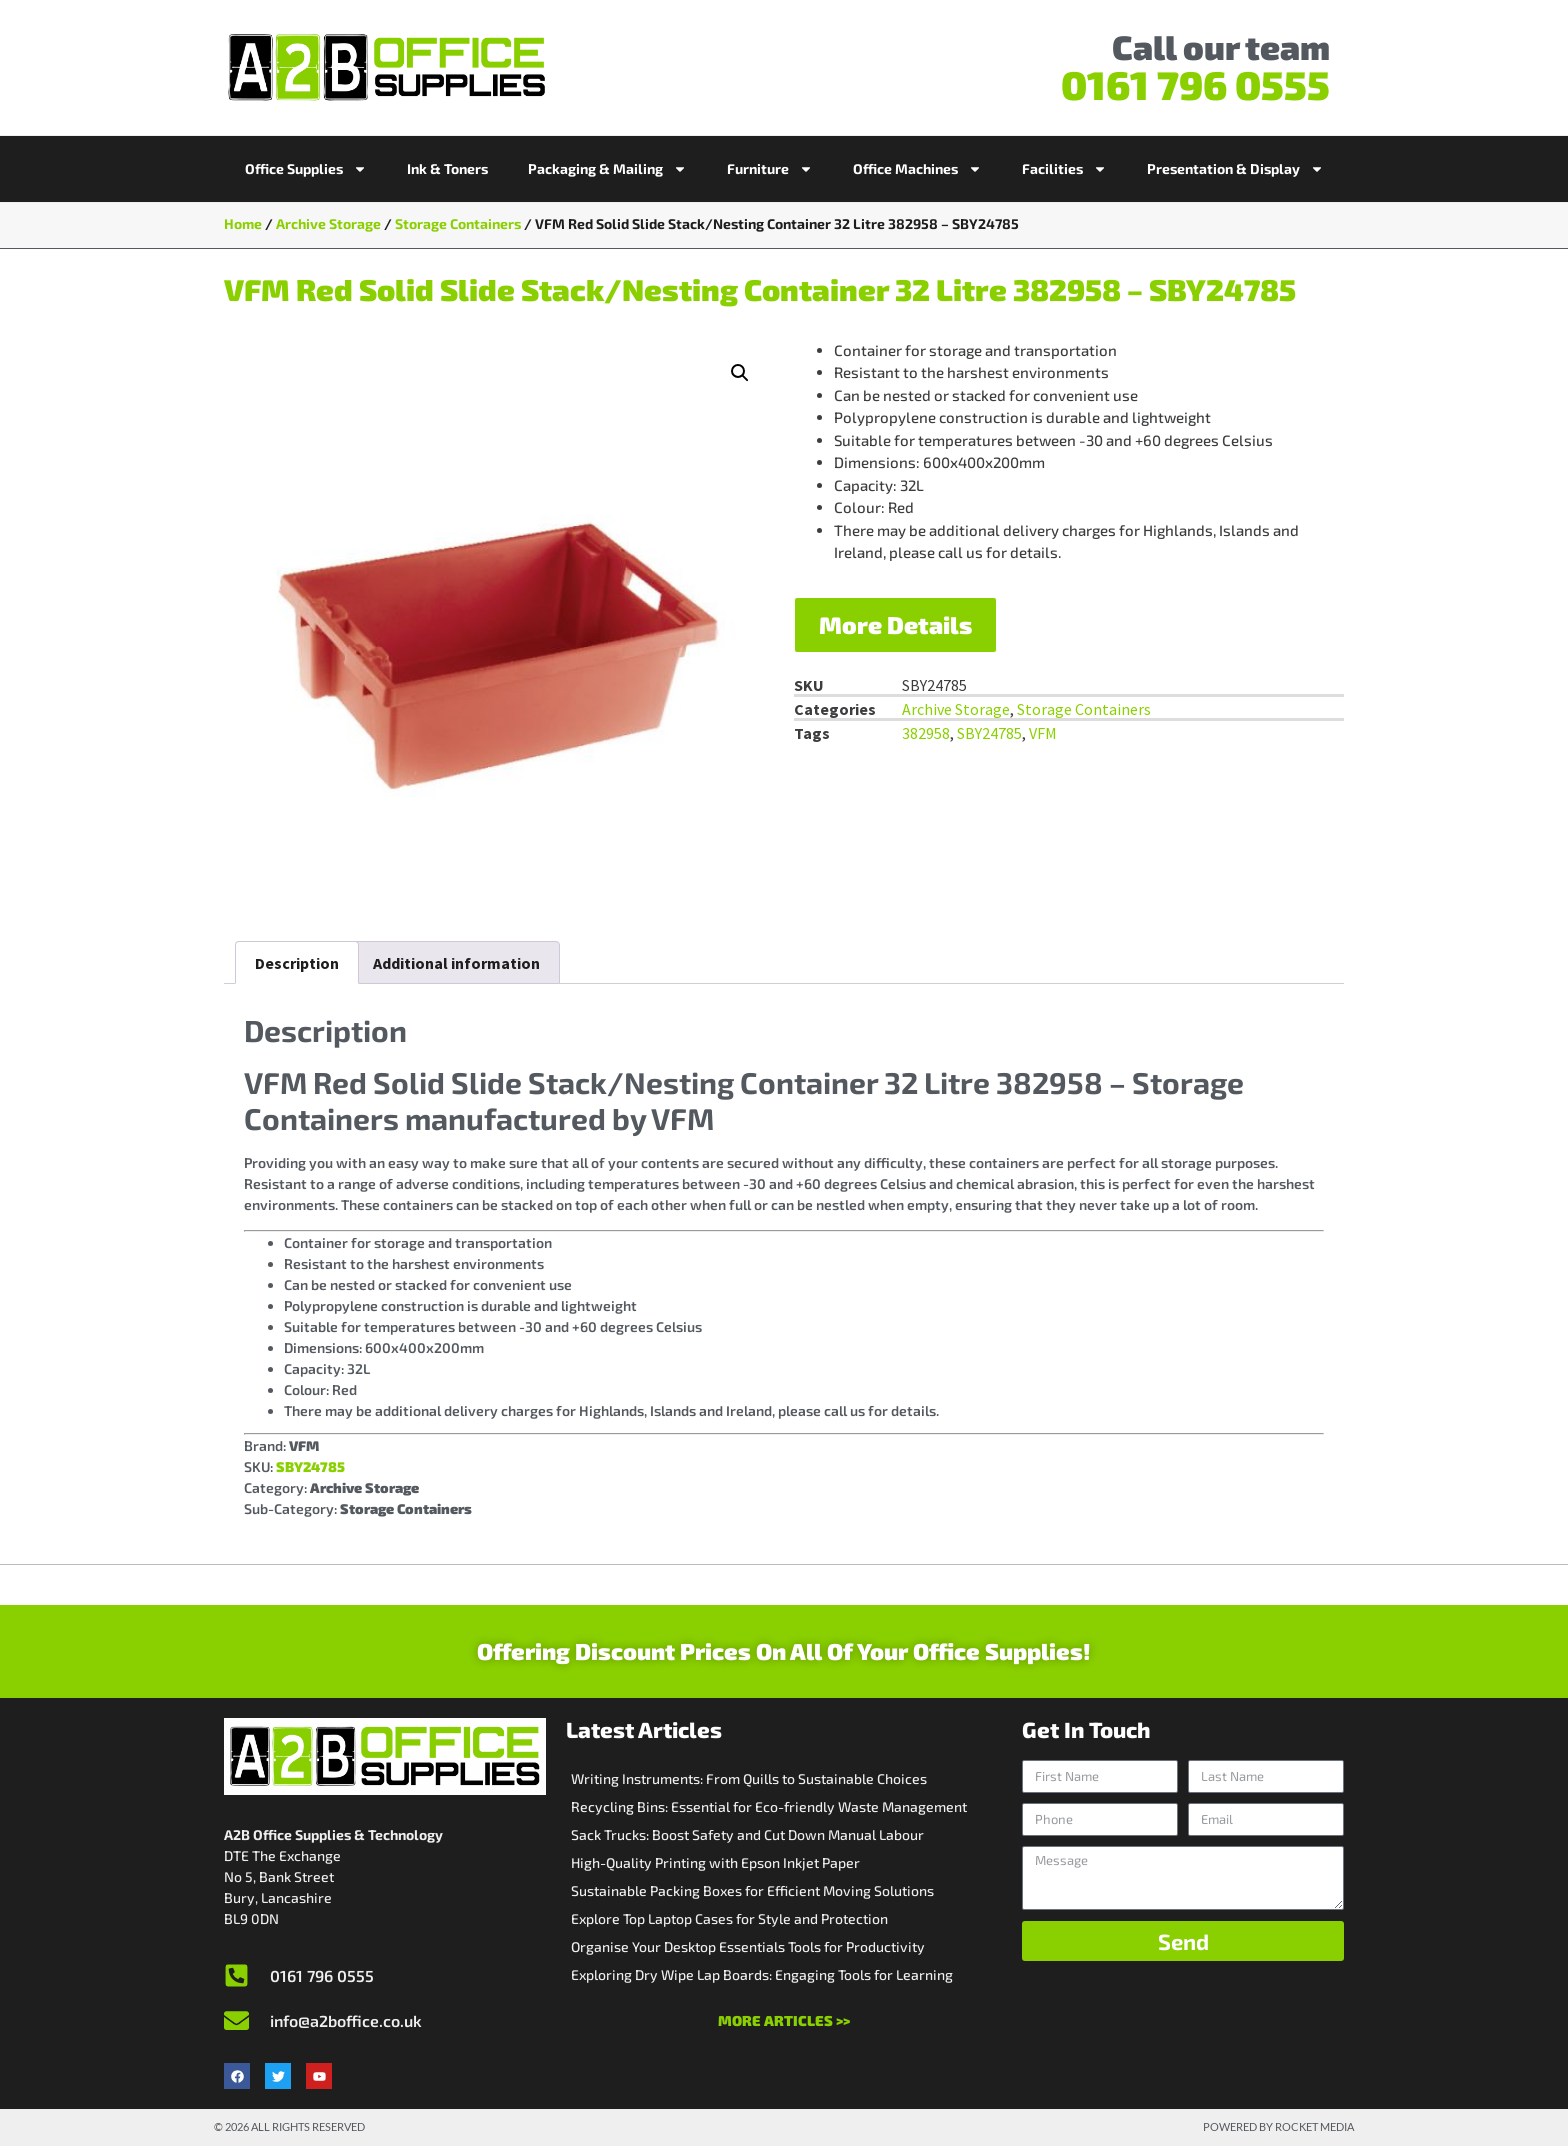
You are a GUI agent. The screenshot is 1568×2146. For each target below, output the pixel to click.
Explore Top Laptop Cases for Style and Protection (729, 1918)
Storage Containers (458, 223)
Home (243, 223)
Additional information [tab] (456, 963)
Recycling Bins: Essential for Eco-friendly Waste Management (769, 1806)
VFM (1043, 733)
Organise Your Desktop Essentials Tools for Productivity (748, 1946)
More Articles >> (784, 2020)
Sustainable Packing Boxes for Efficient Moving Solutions (752, 1890)
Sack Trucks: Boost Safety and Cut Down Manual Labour (747, 1834)
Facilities (1064, 169)
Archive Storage (328, 223)
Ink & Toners (447, 168)
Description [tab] (297, 963)
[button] (740, 373)
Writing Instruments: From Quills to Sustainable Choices (749, 1778)
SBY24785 (989, 733)
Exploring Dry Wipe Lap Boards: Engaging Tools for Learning (762, 1974)
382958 (926, 733)
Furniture (770, 169)
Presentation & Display (1235, 169)
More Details (895, 624)
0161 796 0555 (1195, 84)
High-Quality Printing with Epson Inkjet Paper (715, 1862)
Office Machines (917, 169)
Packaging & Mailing (607, 169)
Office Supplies (306, 169)
